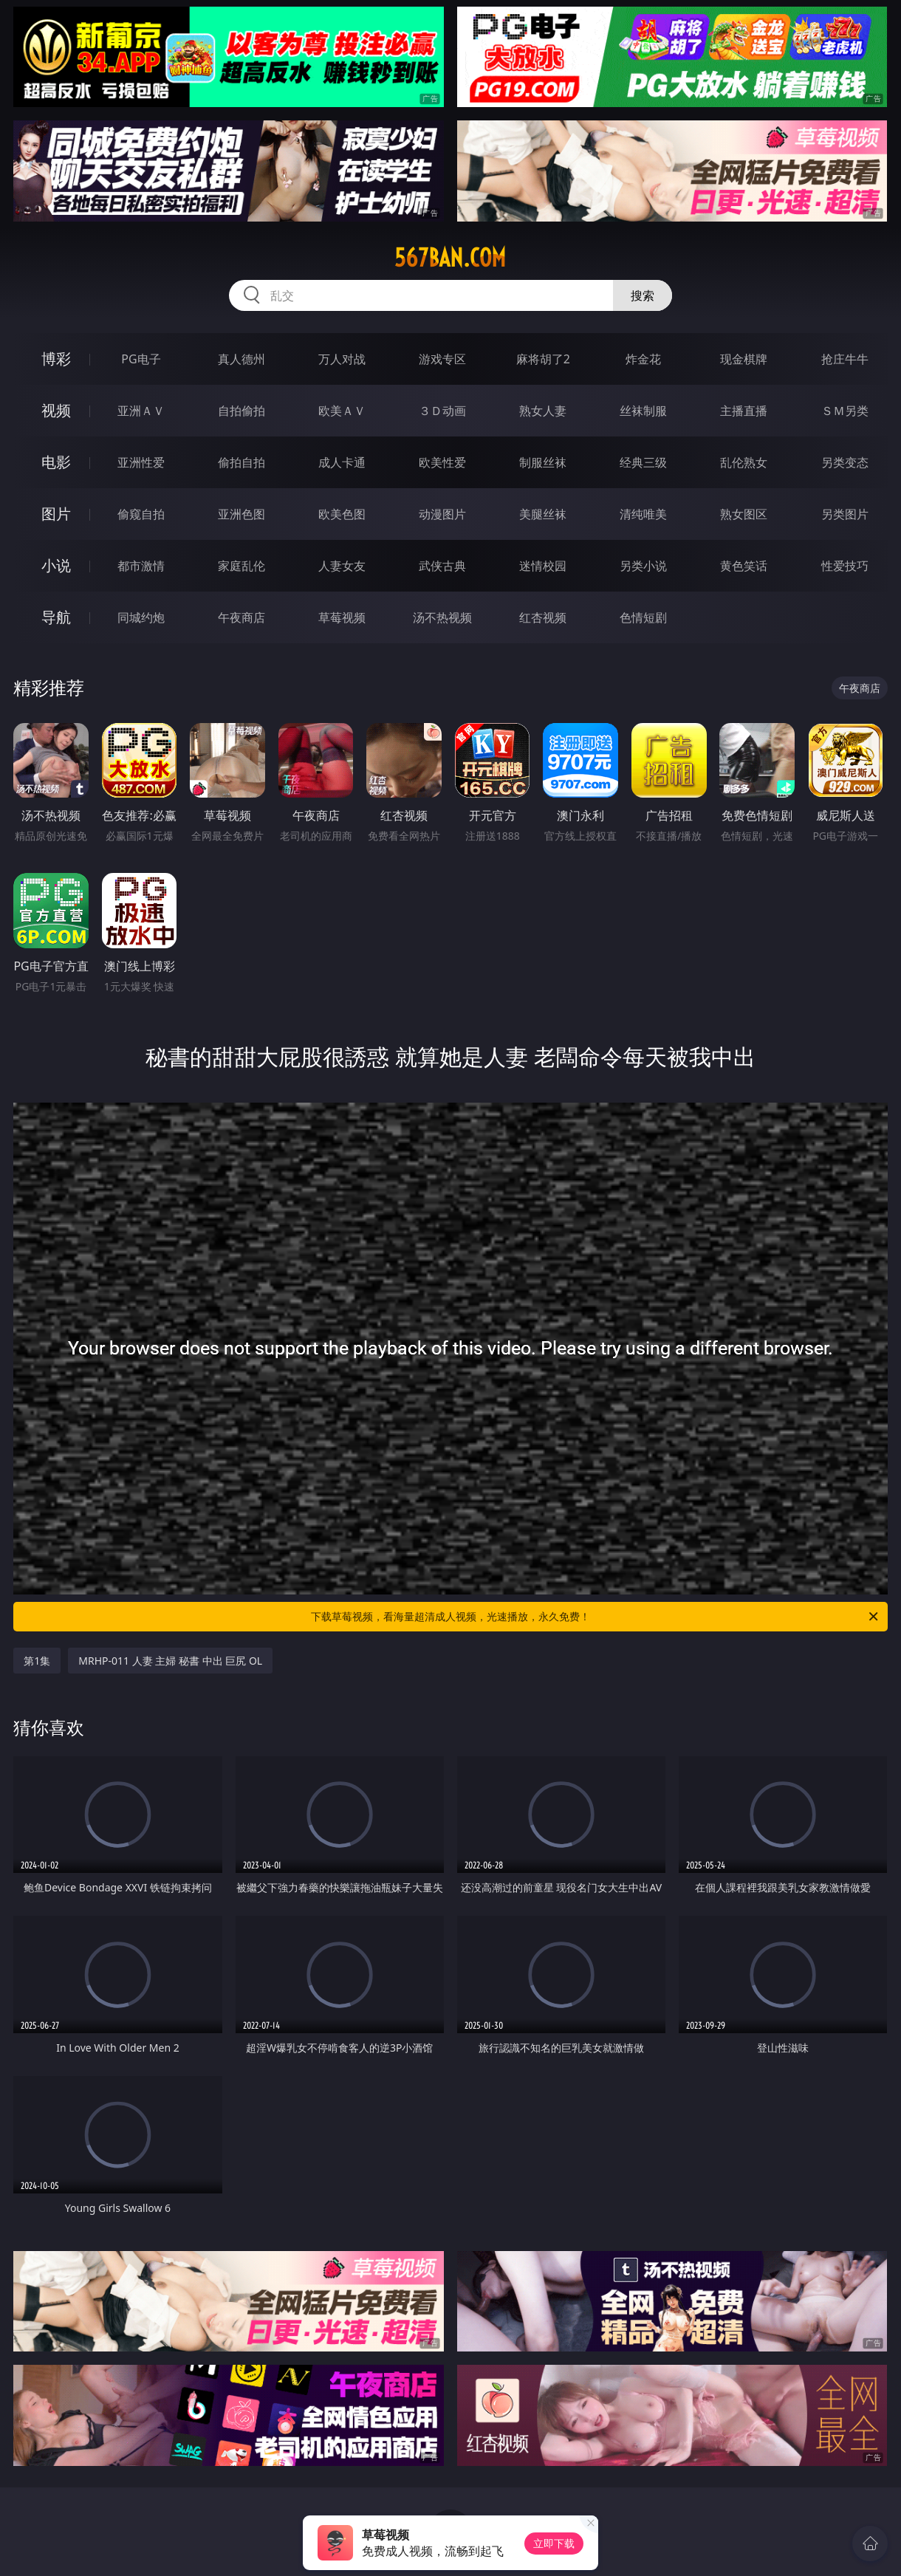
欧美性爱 (442, 462)
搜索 (642, 295)
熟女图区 (743, 514)
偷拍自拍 (241, 462)
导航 (56, 617)
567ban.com (450, 258)
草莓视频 (342, 617)
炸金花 (643, 359)
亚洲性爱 (141, 462)
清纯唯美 (643, 514)
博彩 (56, 359)
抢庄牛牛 (845, 359)
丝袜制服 (643, 410)
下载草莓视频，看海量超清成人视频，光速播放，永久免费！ (595, 1617)
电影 (56, 462)
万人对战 (342, 359)
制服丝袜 (542, 462)
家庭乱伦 (241, 566)
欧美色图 (342, 514)
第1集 (37, 1661)
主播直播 (743, 410)
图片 (56, 514)
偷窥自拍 (141, 514)
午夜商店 (241, 617)
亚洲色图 (241, 514)
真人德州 (241, 359)
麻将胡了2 (543, 359)
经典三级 (643, 462)
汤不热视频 (442, 617)
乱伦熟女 (743, 462)
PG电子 (140, 359)
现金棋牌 (743, 359)
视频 (56, 410)
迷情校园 (542, 566)
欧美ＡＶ (342, 410)
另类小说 (643, 566)
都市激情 (141, 566)
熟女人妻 (542, 410)
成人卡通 (342, 462)
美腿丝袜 (542, 514)
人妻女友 (342, 566)
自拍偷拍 (241, 410)
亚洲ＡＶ (141, 410)
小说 (56, 565)
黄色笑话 (743, 566)
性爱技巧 (845, 566)
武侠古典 (442, 566)
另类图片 (845, 514)
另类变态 (845, 462)
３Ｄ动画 (442, 410)
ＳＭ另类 (845, 410)
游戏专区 (442, 359)
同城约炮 (141, 617)
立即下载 (554, 2543)
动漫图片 (442, 514)
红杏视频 (542, 617)
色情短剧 (643, 617)
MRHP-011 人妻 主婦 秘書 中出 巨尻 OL (170, 1661)
